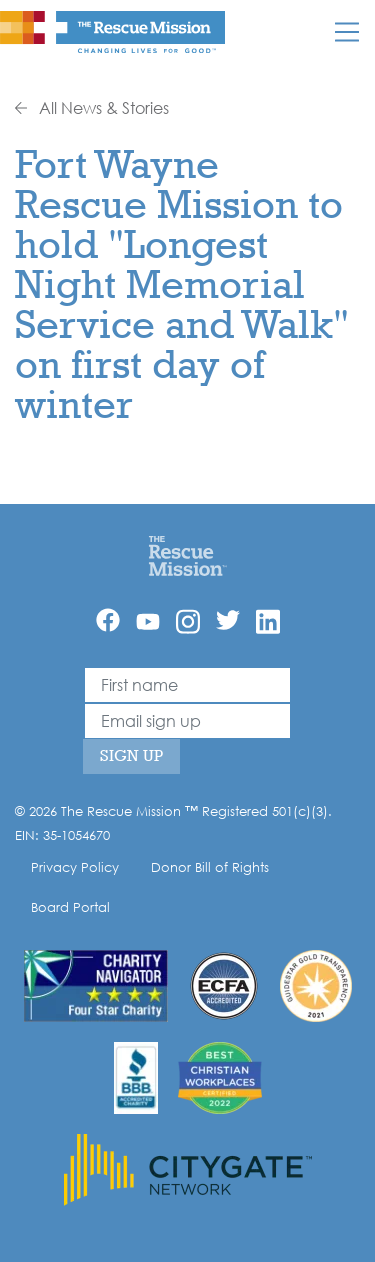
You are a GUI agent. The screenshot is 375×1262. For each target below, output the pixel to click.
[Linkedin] (268, 621)
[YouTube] (148, 620)
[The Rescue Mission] (112, 31)
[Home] (187, 555)
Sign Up (131, 755)
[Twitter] (228, 620)
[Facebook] (108, 620)
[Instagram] (188, 621)
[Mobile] (347, 32)
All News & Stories (92, 108)
